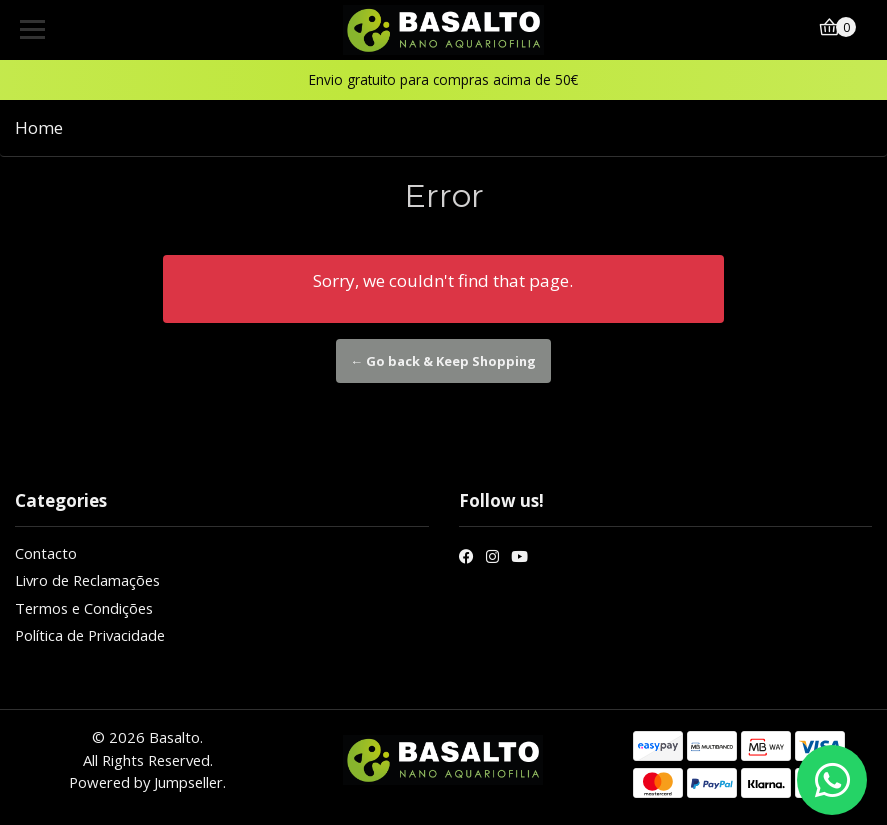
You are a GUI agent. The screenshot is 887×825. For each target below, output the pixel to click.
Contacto (46, 553)
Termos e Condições (84, 608)
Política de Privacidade (90, 635)
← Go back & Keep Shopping (444, 361)
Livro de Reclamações (87, 580)
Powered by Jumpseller (146, 782)
